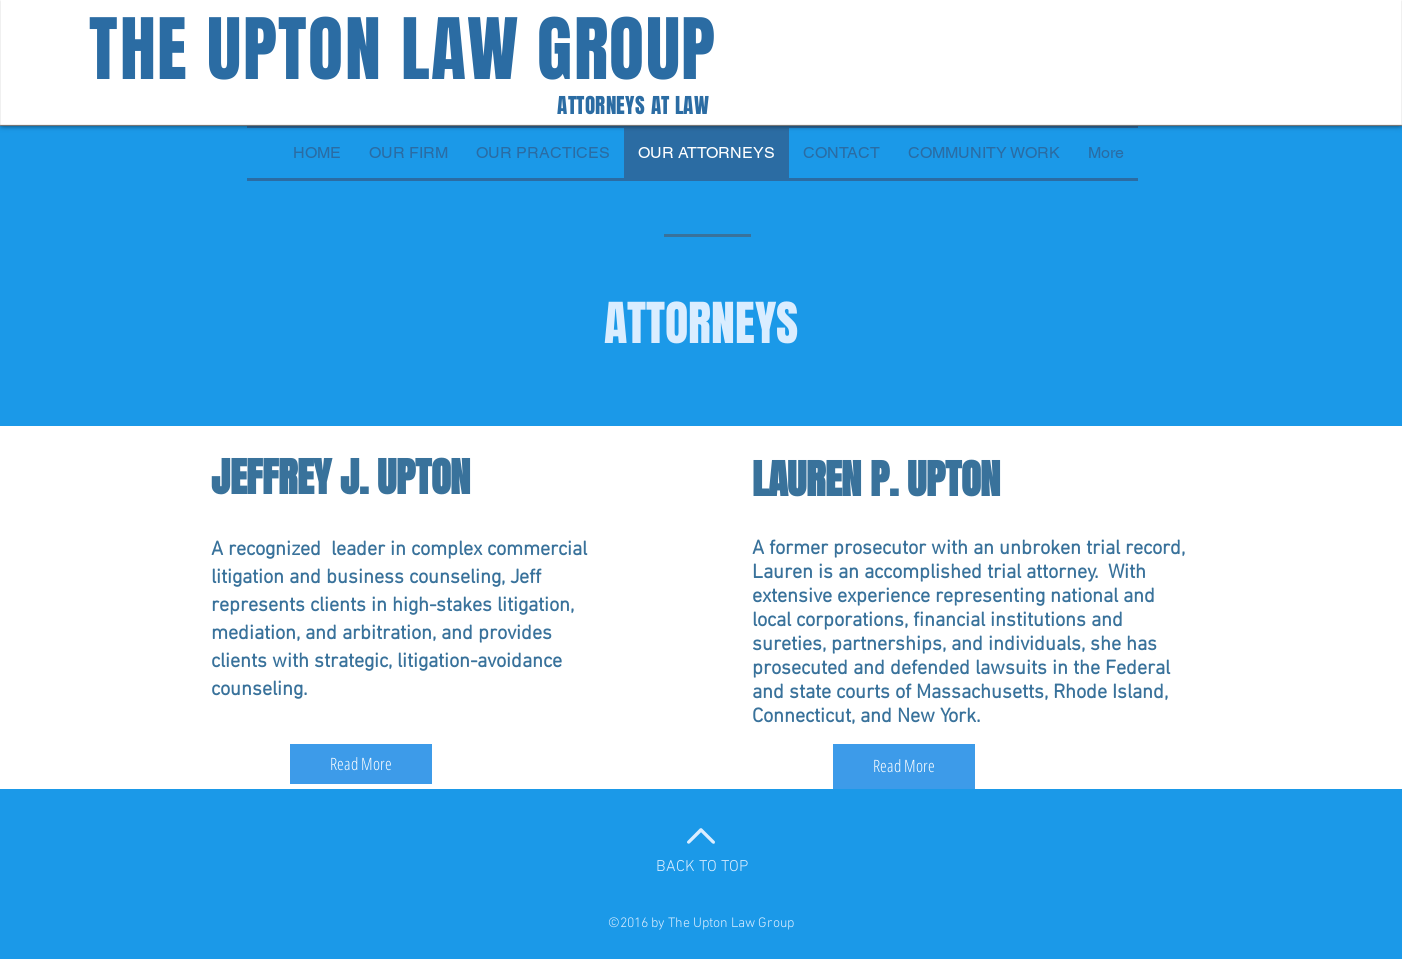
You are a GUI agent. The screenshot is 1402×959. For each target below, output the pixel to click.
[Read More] (361, 764)
